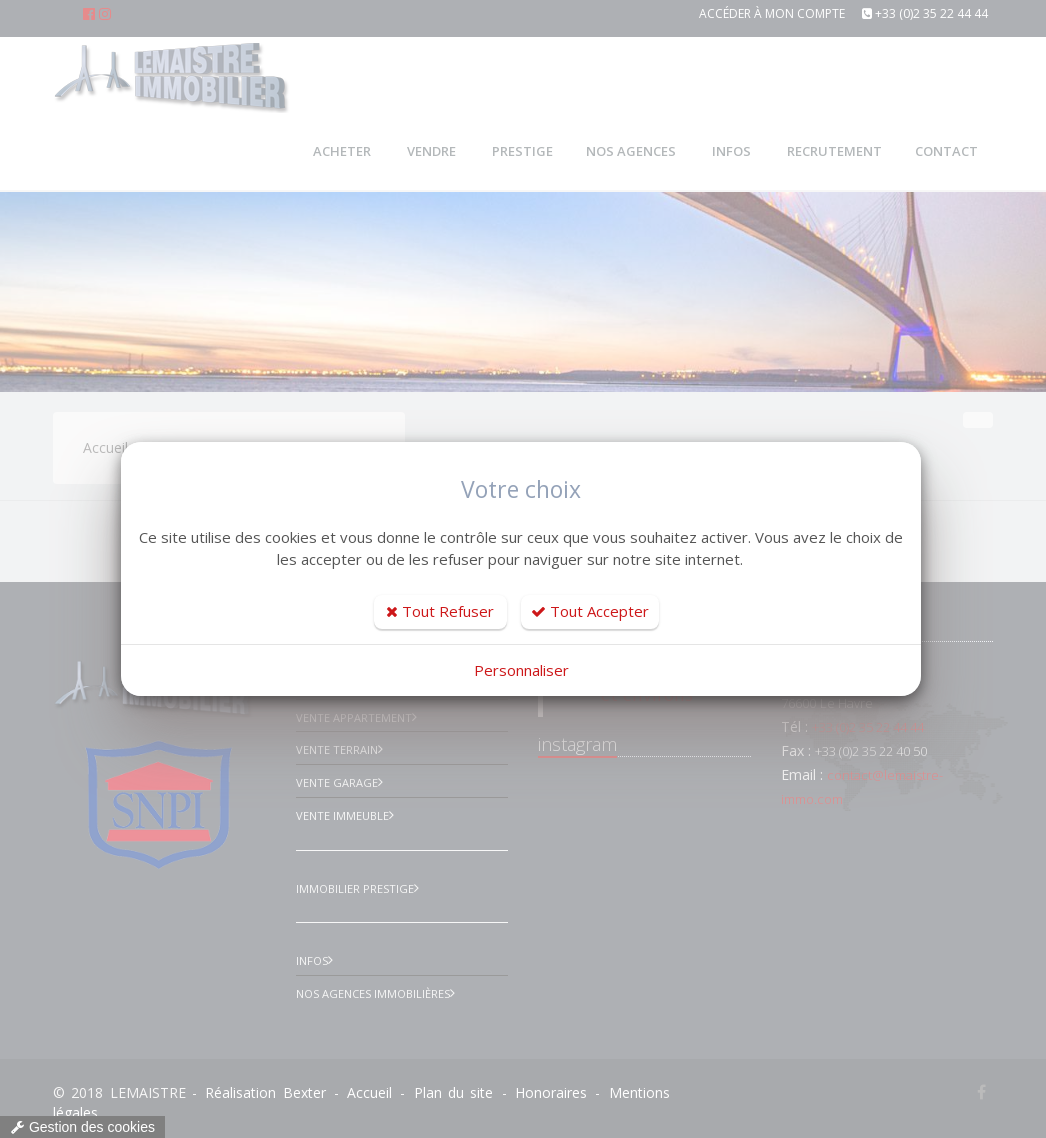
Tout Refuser (440, 611)
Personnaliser (521, 670)
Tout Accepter (590, 611)
